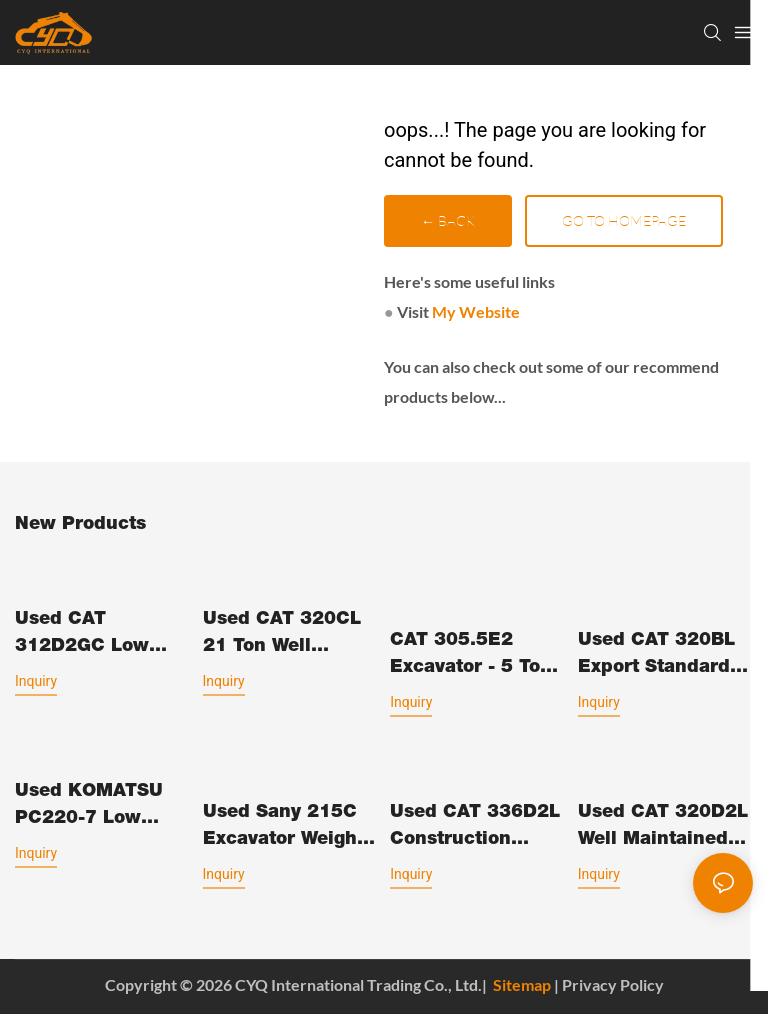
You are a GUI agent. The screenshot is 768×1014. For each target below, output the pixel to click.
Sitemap (522, 984)
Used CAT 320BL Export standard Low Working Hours (656, 657)
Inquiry (36, 681)
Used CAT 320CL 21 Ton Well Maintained (282, 636)
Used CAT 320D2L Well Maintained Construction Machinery (663, 829)
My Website (476, 311)
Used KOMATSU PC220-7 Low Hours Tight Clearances (89, 808)
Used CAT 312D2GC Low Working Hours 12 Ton (98, 636)
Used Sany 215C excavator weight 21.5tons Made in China (284, 829)
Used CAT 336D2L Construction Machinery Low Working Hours (475, 829)
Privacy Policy (613, 984)
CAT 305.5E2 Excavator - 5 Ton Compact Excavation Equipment (471, 657)
